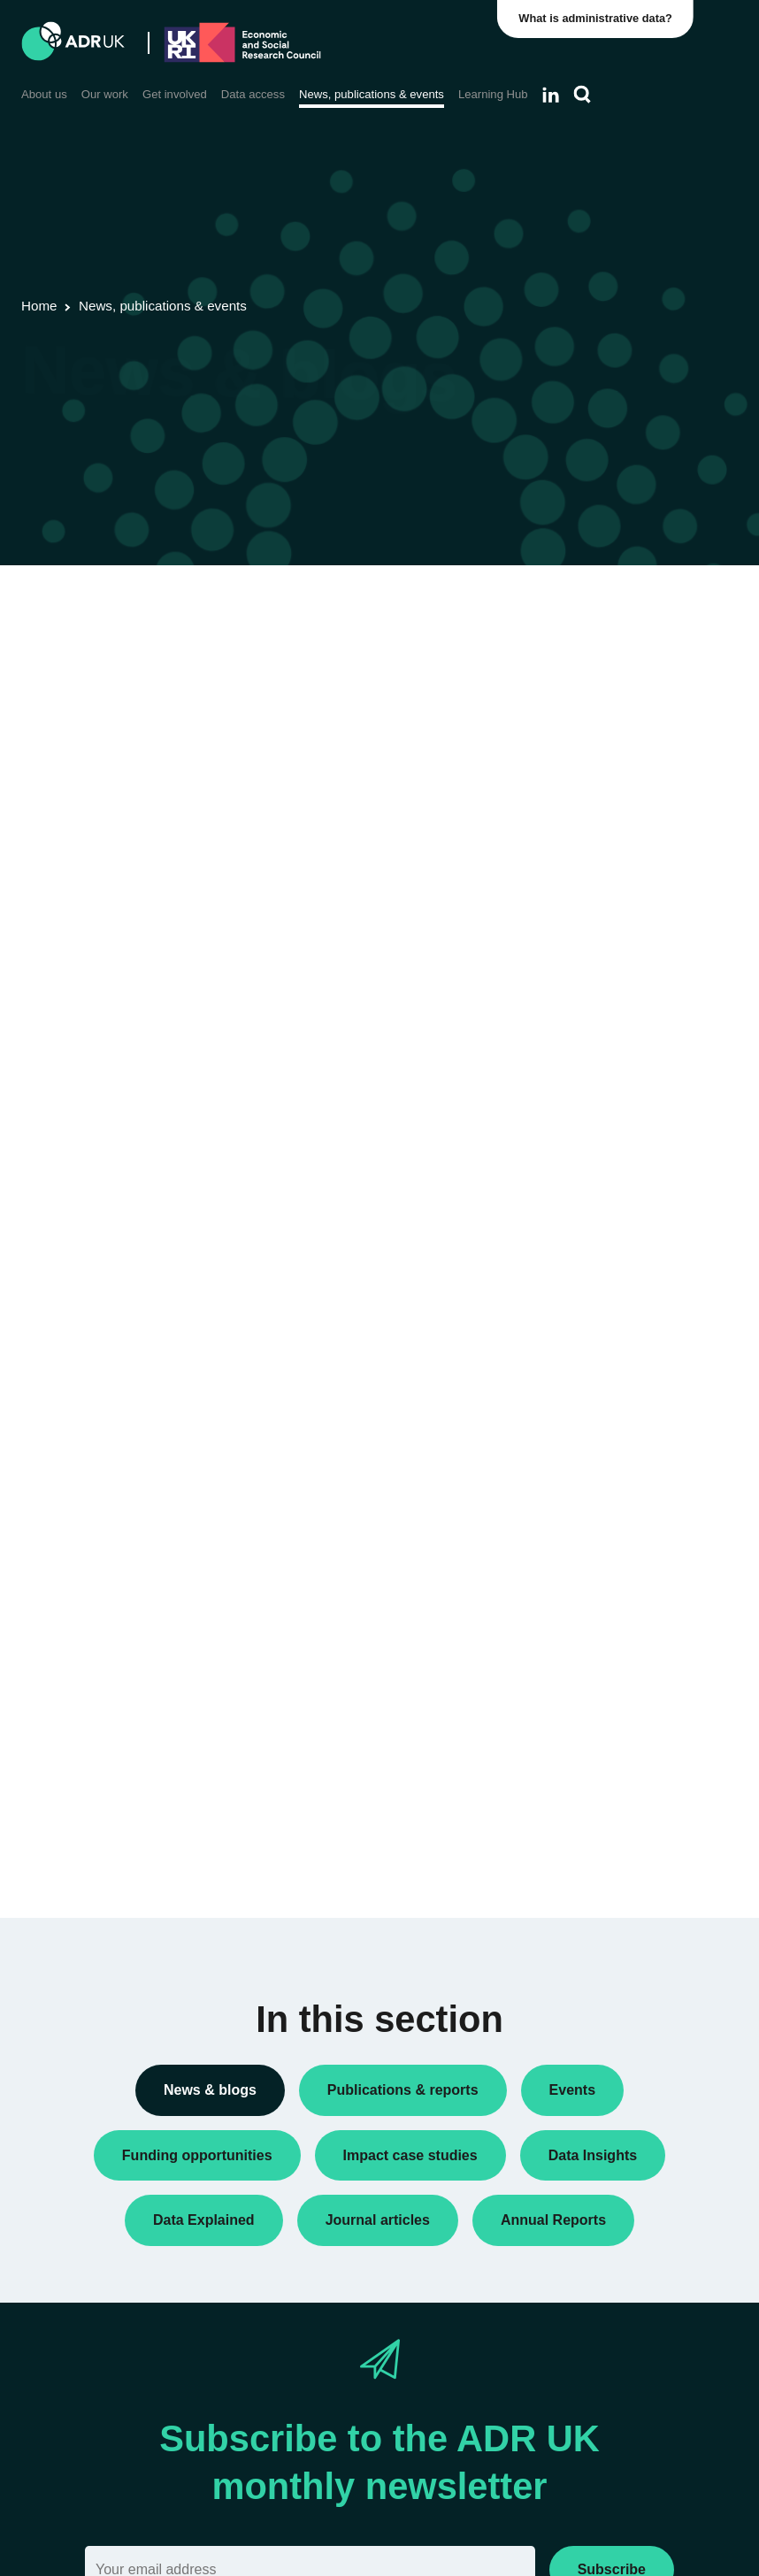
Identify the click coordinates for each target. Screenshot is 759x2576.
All (565, 637)
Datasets (583, 876)
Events (577, 904)
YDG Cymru (591, 1496)
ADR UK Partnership (615, 1391)
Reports (580, 1046)
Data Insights (594, 799)
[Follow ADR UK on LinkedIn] (550, 95)
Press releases (599, 989)
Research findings (608, 1074)
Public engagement (611, 1017)
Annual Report (598, 714)
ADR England (595, 1362)
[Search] (582, 94)
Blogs (573, 742)
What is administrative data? (597, 18)
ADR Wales (590, 1419)
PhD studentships (607, 961)
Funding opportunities (618, 932)
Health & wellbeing (610, 1765)
